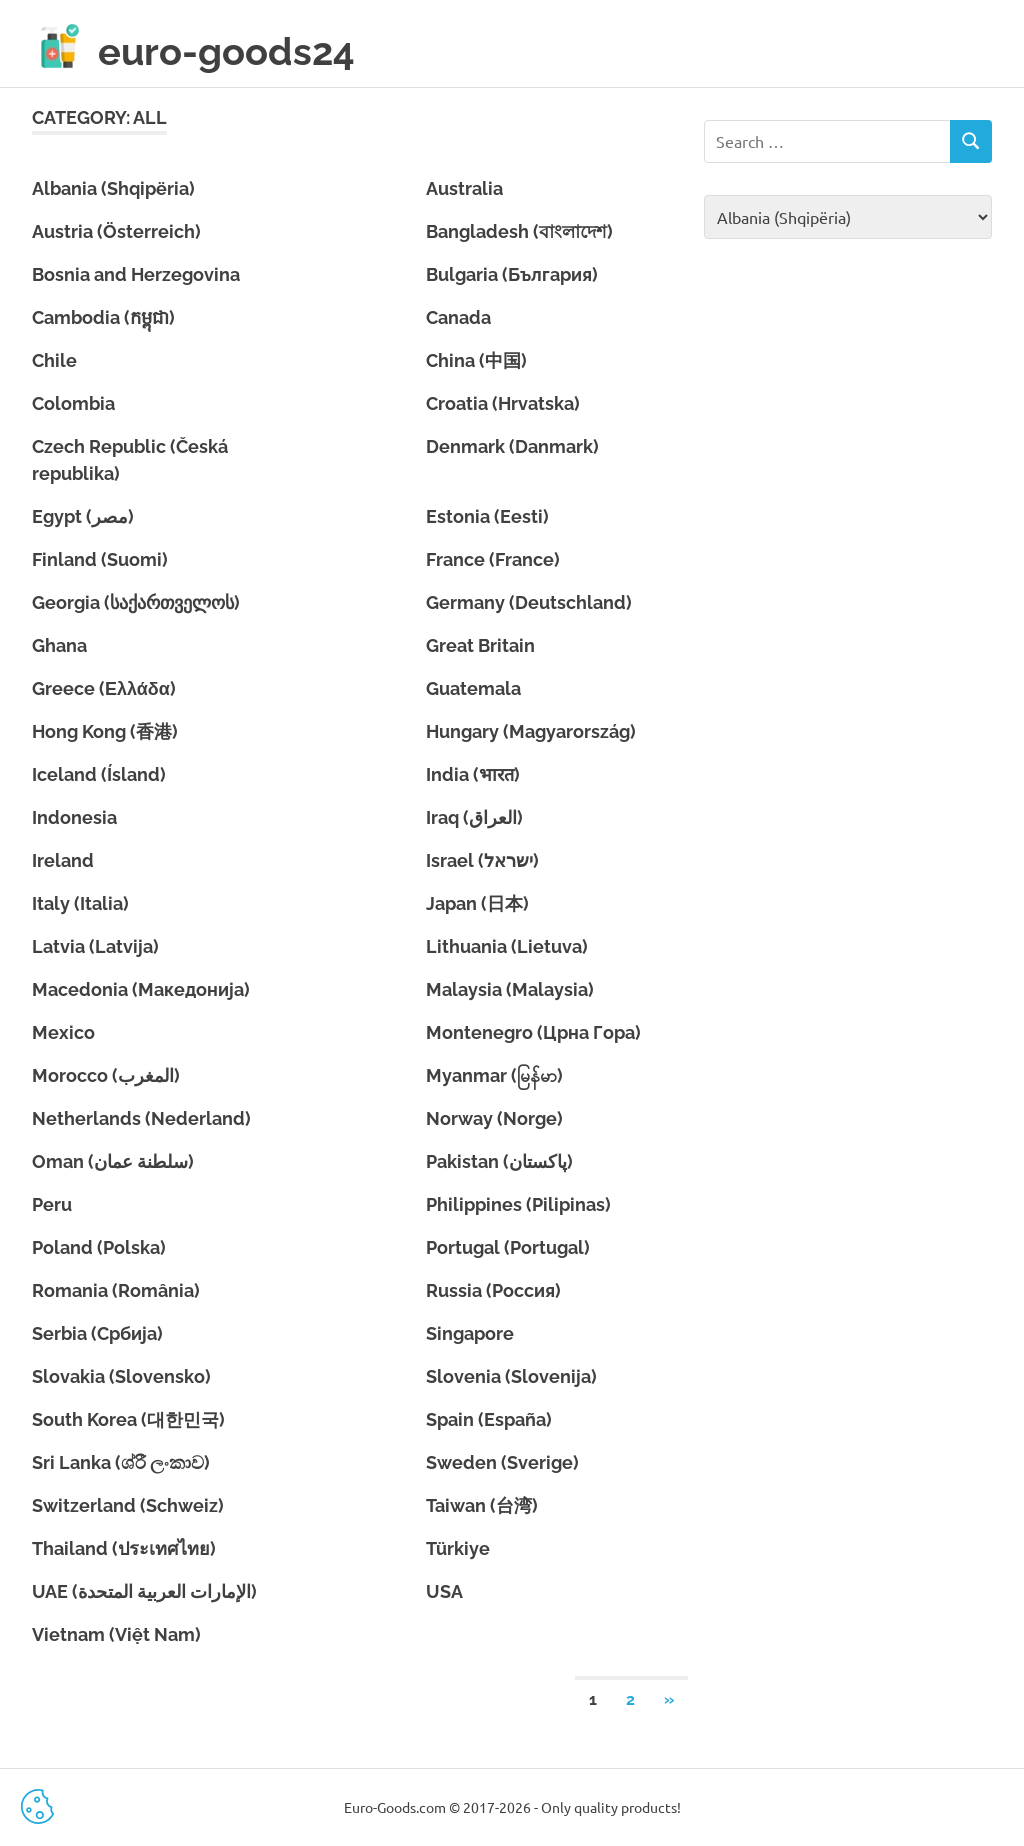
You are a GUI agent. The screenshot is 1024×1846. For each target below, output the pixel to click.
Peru (52, 1204)
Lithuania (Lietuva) (507, 946)
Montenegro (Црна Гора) (533, 1032)
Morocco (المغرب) (106, 1075)
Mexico (63, 1032)
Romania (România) (116, 1290)
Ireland (63, 860)
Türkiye (458, 1548)
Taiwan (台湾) (482, 1505)
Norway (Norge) (494, 1118)
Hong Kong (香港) (105, 731)
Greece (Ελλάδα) (104, 688)
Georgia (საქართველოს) (136, 602)
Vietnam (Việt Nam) (116, 1634)
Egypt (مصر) (83, 516)
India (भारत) (473, 774)
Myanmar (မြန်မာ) (494, 1075)
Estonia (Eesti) (487, 516)
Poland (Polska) (99, 1247)
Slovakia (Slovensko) (121, 1376)
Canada (458, 317)
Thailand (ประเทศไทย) (124, 1548)
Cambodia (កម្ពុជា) (103, 317)
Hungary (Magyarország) (531, 731)
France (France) (493, 559)
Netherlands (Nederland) (141, 1118)
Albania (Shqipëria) (113, 188)
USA (444, 1591)
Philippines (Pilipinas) (518, 1204)
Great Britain (480, 645)
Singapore (470, 1333)
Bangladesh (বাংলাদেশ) (519, 231)
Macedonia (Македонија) (141, 989)
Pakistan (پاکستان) (499, 1161)
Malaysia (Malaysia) (510, 989)
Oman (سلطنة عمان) (113, 1161)
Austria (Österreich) (116, 231)
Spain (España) (489, 1419)
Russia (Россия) (493, 1290)
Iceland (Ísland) (99, 774)
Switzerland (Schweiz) (128, 1505)
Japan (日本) (477, 903)
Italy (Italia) (80, 903)
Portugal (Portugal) (508, 1247)
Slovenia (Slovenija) (511, 1376)
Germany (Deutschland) (529, 602)
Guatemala (473, 688)
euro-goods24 (226, 51)
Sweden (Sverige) (502, 1462)
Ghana (59, 645)
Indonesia (74, 817)
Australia (464, 188)
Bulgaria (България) (512, 274)
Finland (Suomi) (100, 559)
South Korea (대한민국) (128, 1419)
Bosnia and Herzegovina (136, 274)
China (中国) (476, 360)
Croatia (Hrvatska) (503, 403)
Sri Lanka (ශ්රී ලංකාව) (121, 1462)
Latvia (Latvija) (95, 946)
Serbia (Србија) (97, 1333)
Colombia (73, 403)
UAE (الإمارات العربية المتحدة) (144, 1591)
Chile (54, 360)
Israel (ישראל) (482, 860)
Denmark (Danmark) (512, 446)
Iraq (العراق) (474, 817)
